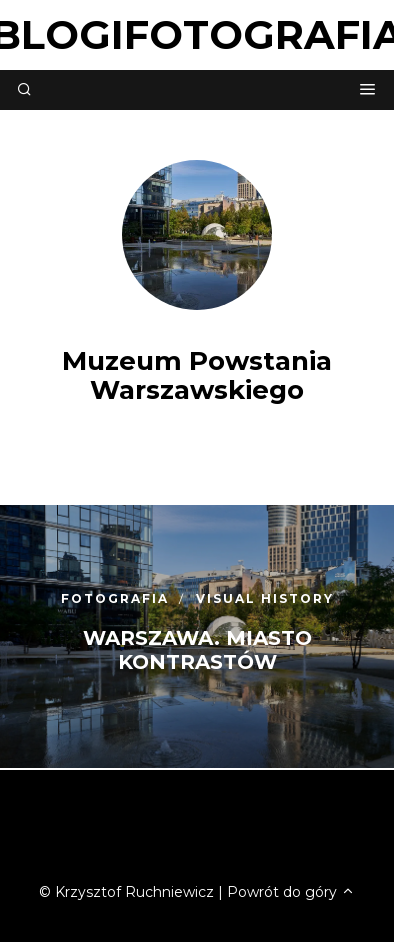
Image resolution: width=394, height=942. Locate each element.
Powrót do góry (291, 892)
